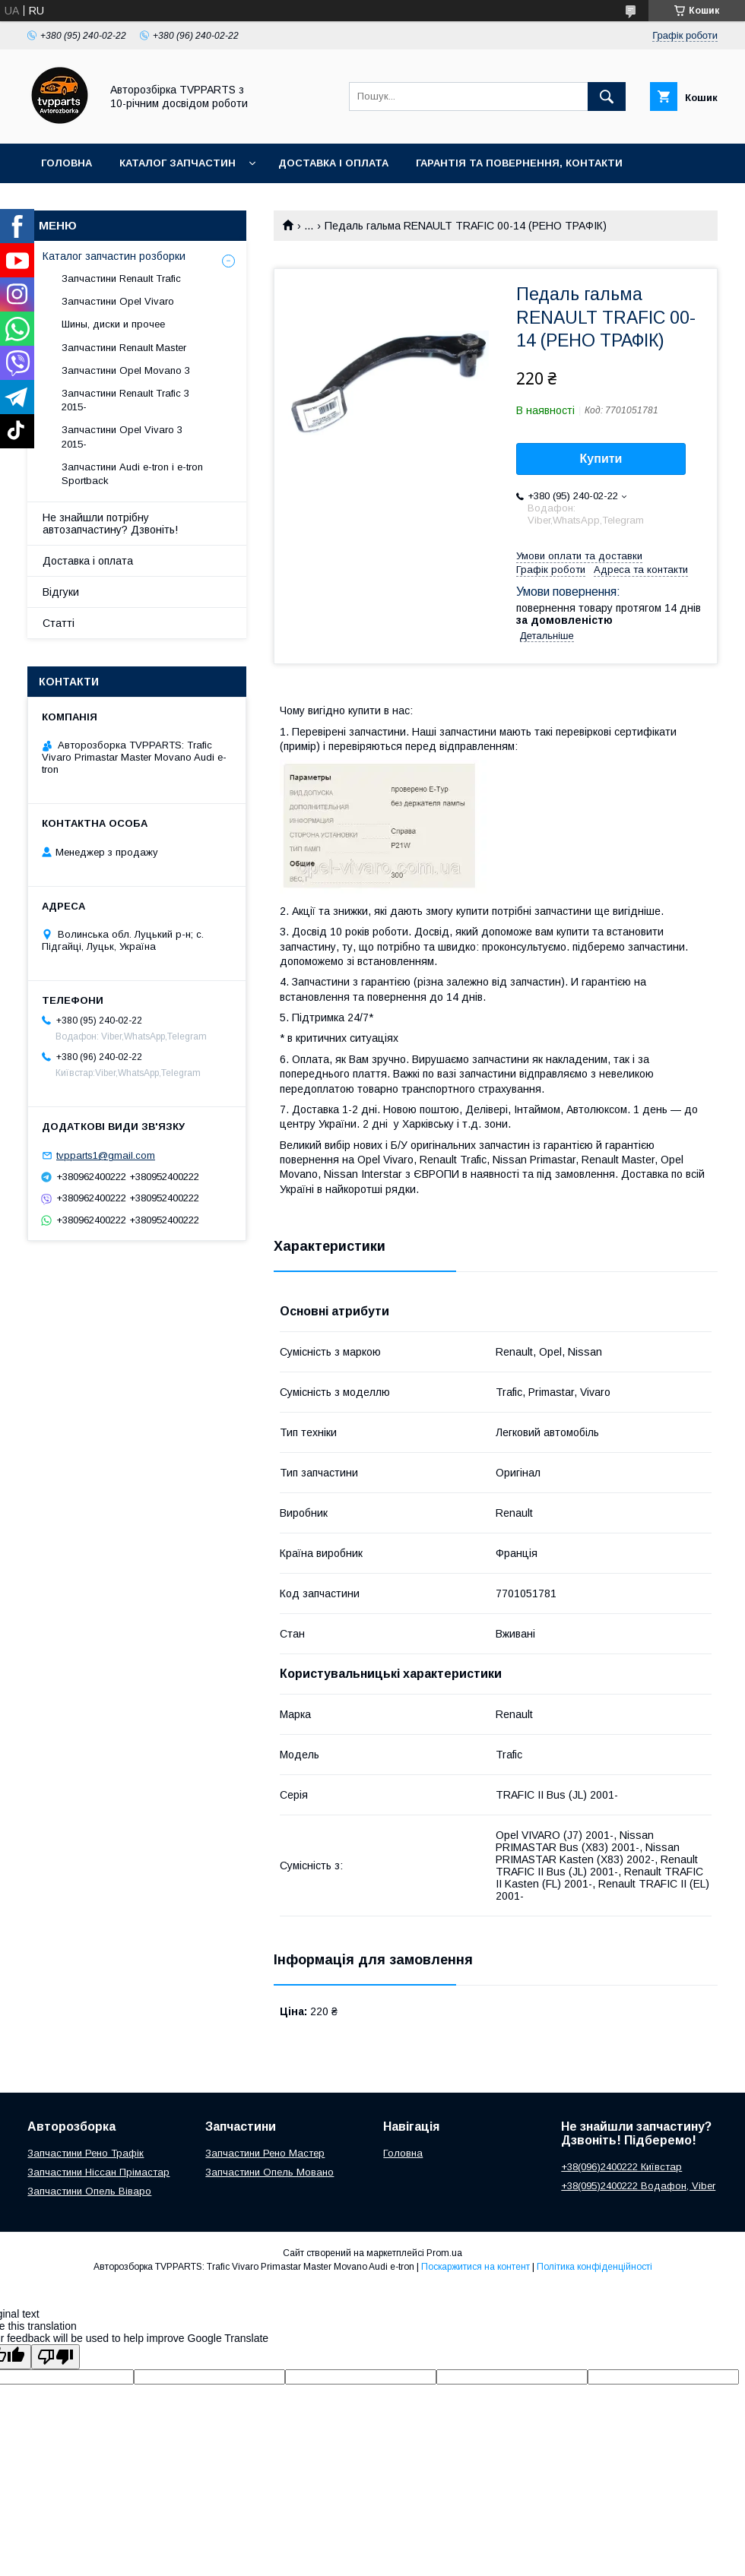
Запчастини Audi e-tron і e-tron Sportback (132, 473)
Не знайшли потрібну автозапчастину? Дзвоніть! (110, 523)
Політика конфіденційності (594, 2266)
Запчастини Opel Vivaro (118, 301)
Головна (66, 163)
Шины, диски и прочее (113, 324)
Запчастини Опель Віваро (89, 2191)
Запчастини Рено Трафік (85, 2153)
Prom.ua (444, 2253)
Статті (58, 623)
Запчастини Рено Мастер (265, 2153)
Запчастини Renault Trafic (121, 278)
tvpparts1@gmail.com (105, 1155)
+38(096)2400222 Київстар (621, 2167)
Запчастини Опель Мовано (269, 2172)
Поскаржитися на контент (475, 2266)
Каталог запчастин (177, 163)
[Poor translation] (55, 2356)
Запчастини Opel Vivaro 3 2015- (122, 436)
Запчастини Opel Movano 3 (126, 370)
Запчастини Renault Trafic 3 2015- (125, 400)
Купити (601, 458)
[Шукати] (607, 96)
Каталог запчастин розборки (114, 256)
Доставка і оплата (333, 163)
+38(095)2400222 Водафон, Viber (638, 2185)
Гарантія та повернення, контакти (519, 163)
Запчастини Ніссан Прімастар (98, 2172)
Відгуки (61, 592)
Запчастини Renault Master (124, 347)
